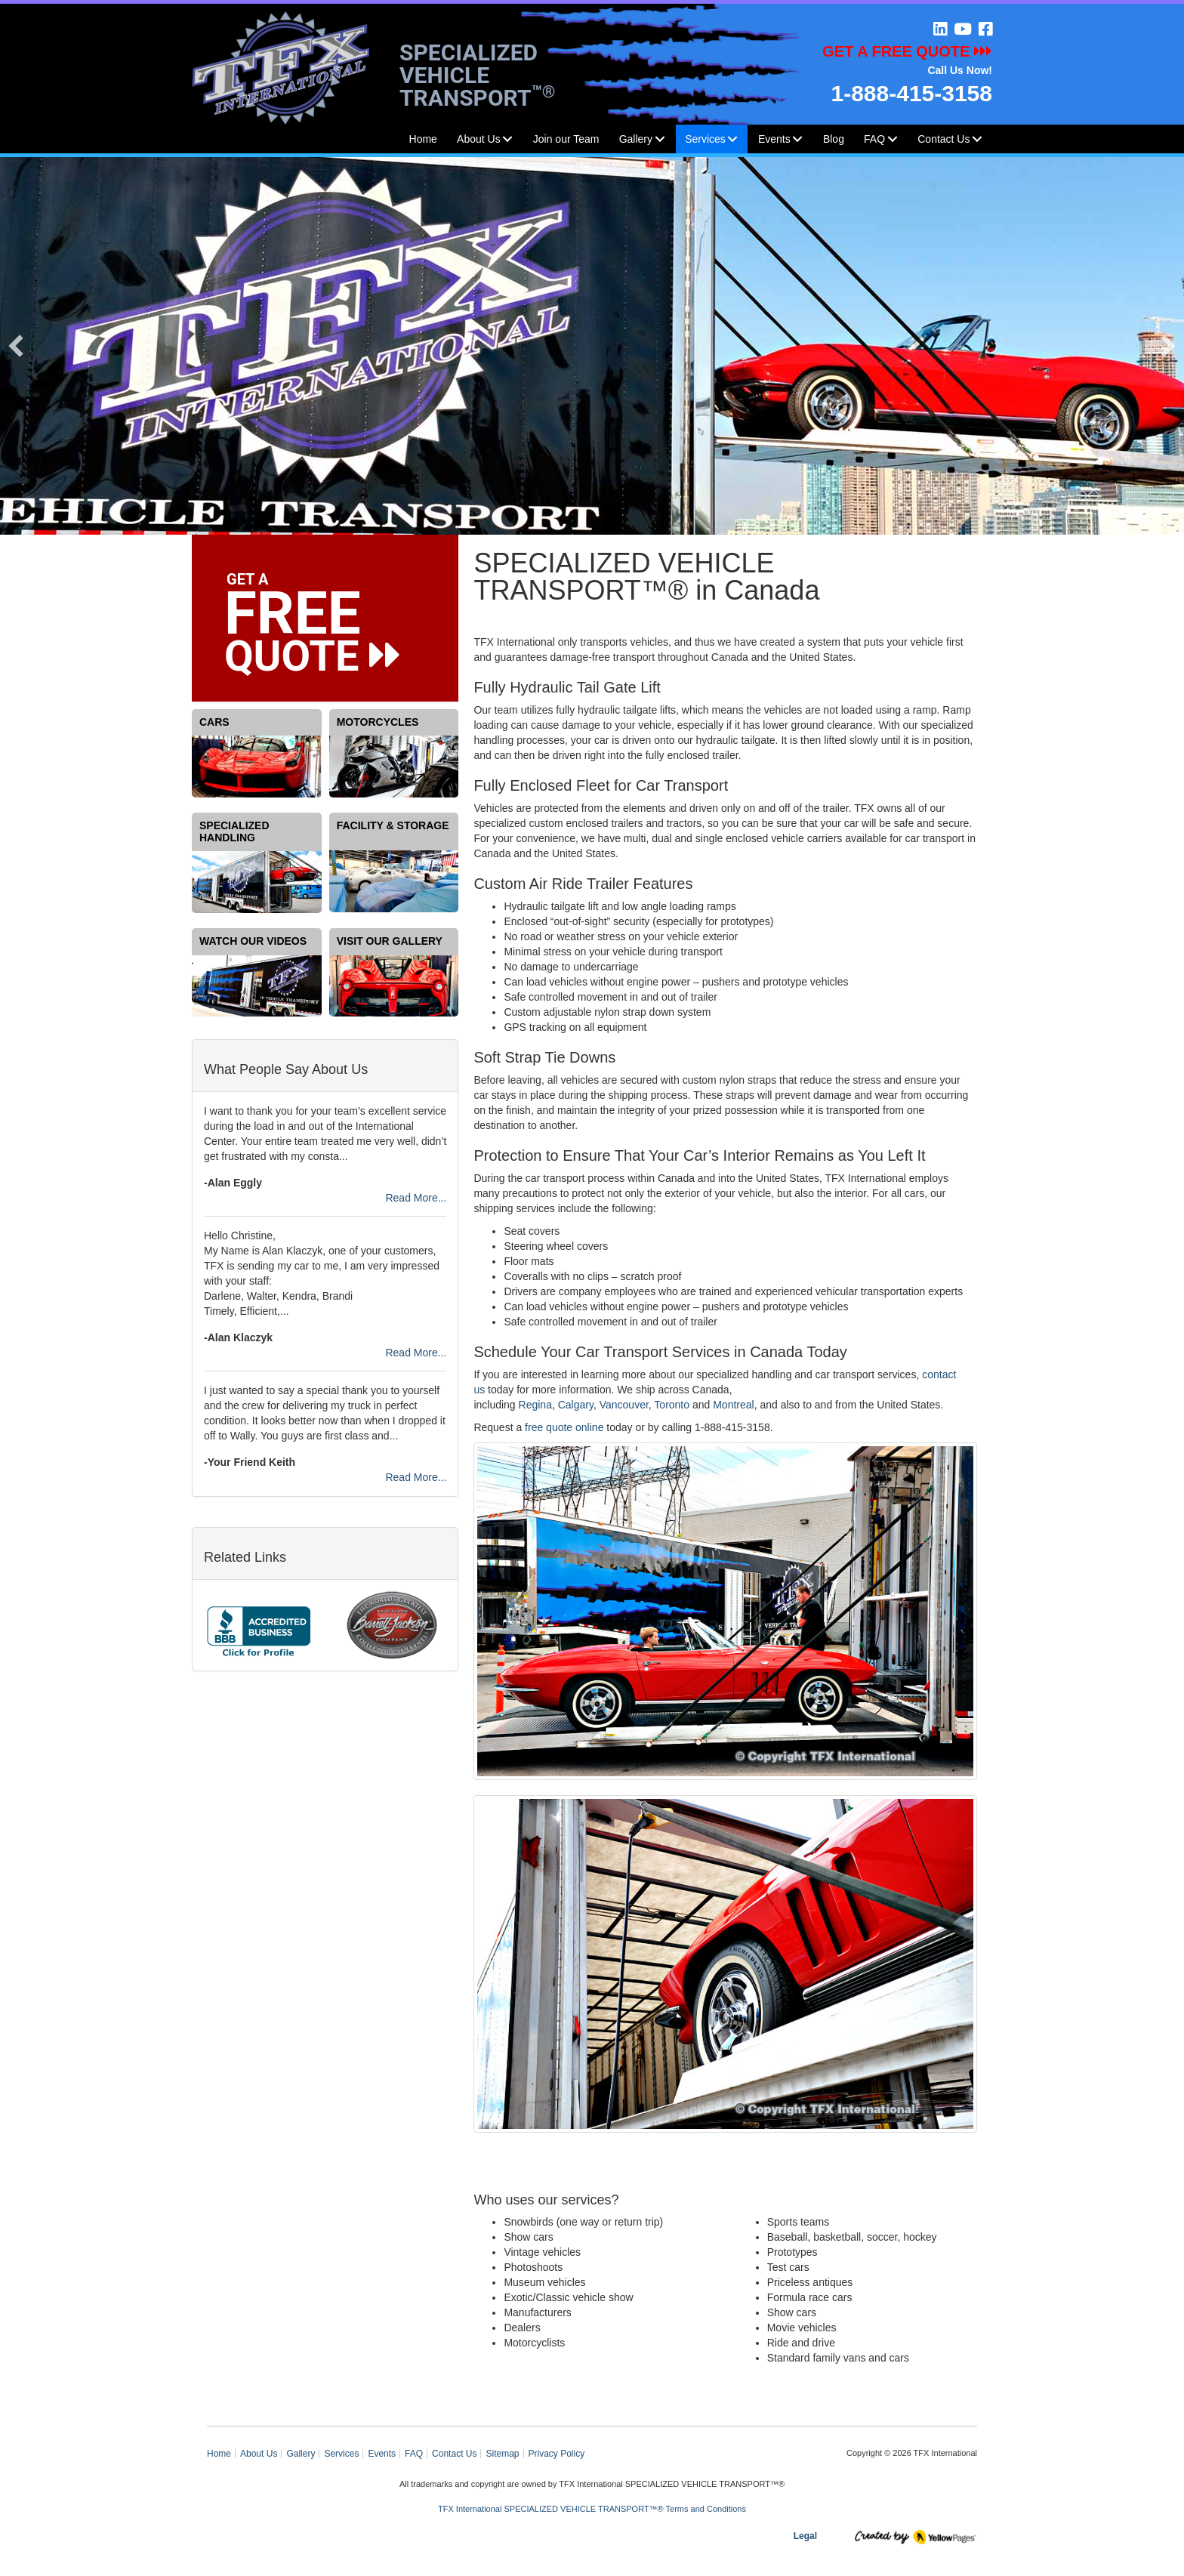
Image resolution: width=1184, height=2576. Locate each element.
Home (423, 139)
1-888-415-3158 (911, 93)
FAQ (414, 2453)
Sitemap (502, 2453)
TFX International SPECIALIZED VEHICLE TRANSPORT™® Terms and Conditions (592, 2508)
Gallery (635, 139)
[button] (507, 139)
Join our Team (566, 139)
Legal (805, 2536)
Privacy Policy (557, 2453)
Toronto (671, 1405)
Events (774, 139)
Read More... (415, 1198)
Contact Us (943, 139)
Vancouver (624, 1405)
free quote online (564, 1427)
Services (705, 139)
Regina (535, 1405)
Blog (833, 139)
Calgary (576, 1405)
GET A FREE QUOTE (907, 51)
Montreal (733, 1405)
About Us (479, 139)
